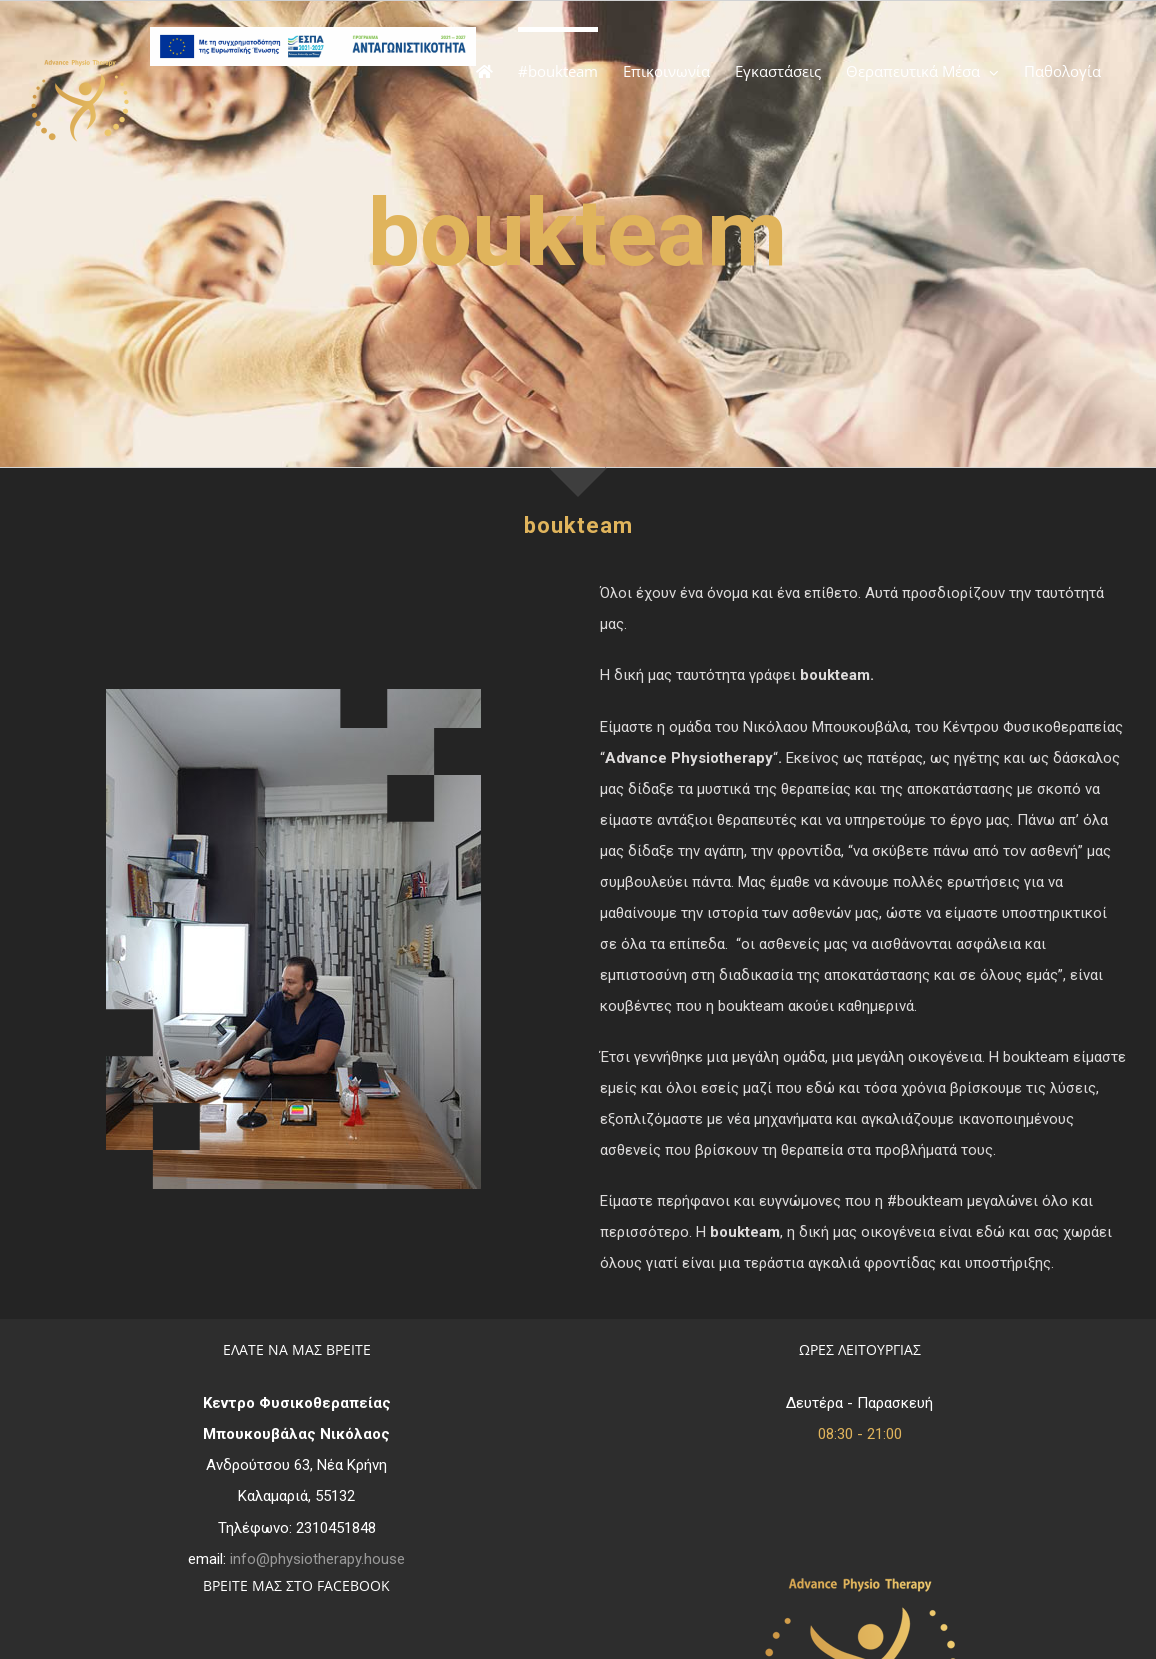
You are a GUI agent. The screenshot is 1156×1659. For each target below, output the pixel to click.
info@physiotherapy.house (317, 1559)
